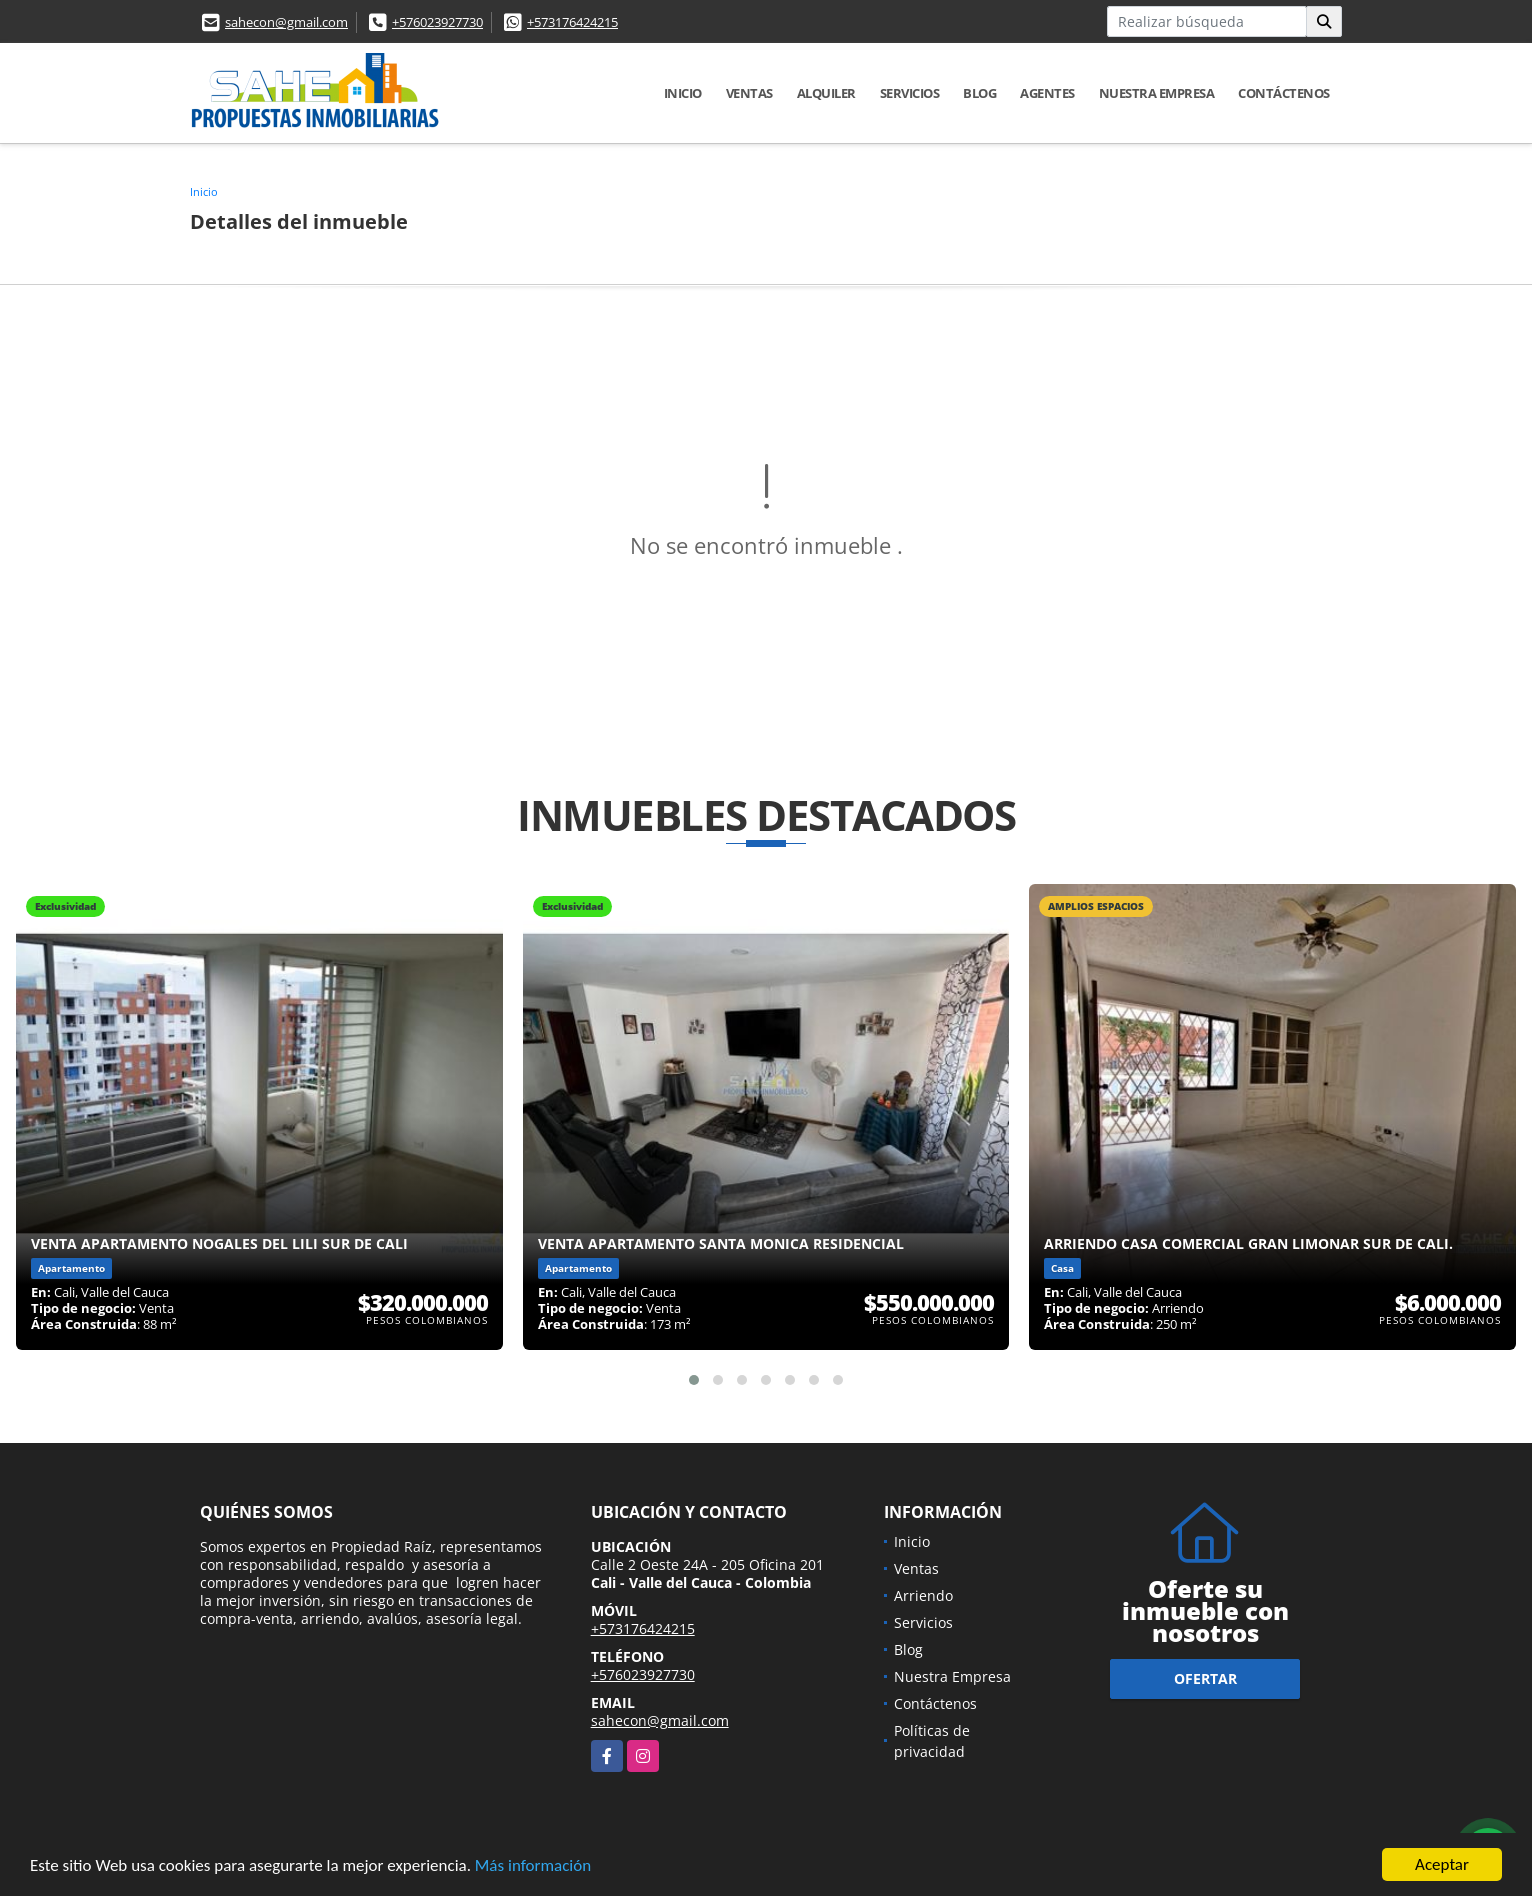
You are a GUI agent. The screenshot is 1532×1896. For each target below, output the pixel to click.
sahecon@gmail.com (286, 22)
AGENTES (1047, 93)
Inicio (683, 93)
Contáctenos (1284, 93)
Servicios (910, 93)
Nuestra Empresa (1157, 93)
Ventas (749, 93)
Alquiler (826, 93)
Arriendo (923, 1595)
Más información (533, 1867)
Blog (979, 93)
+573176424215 (572, 22)
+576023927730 (437, 22)
